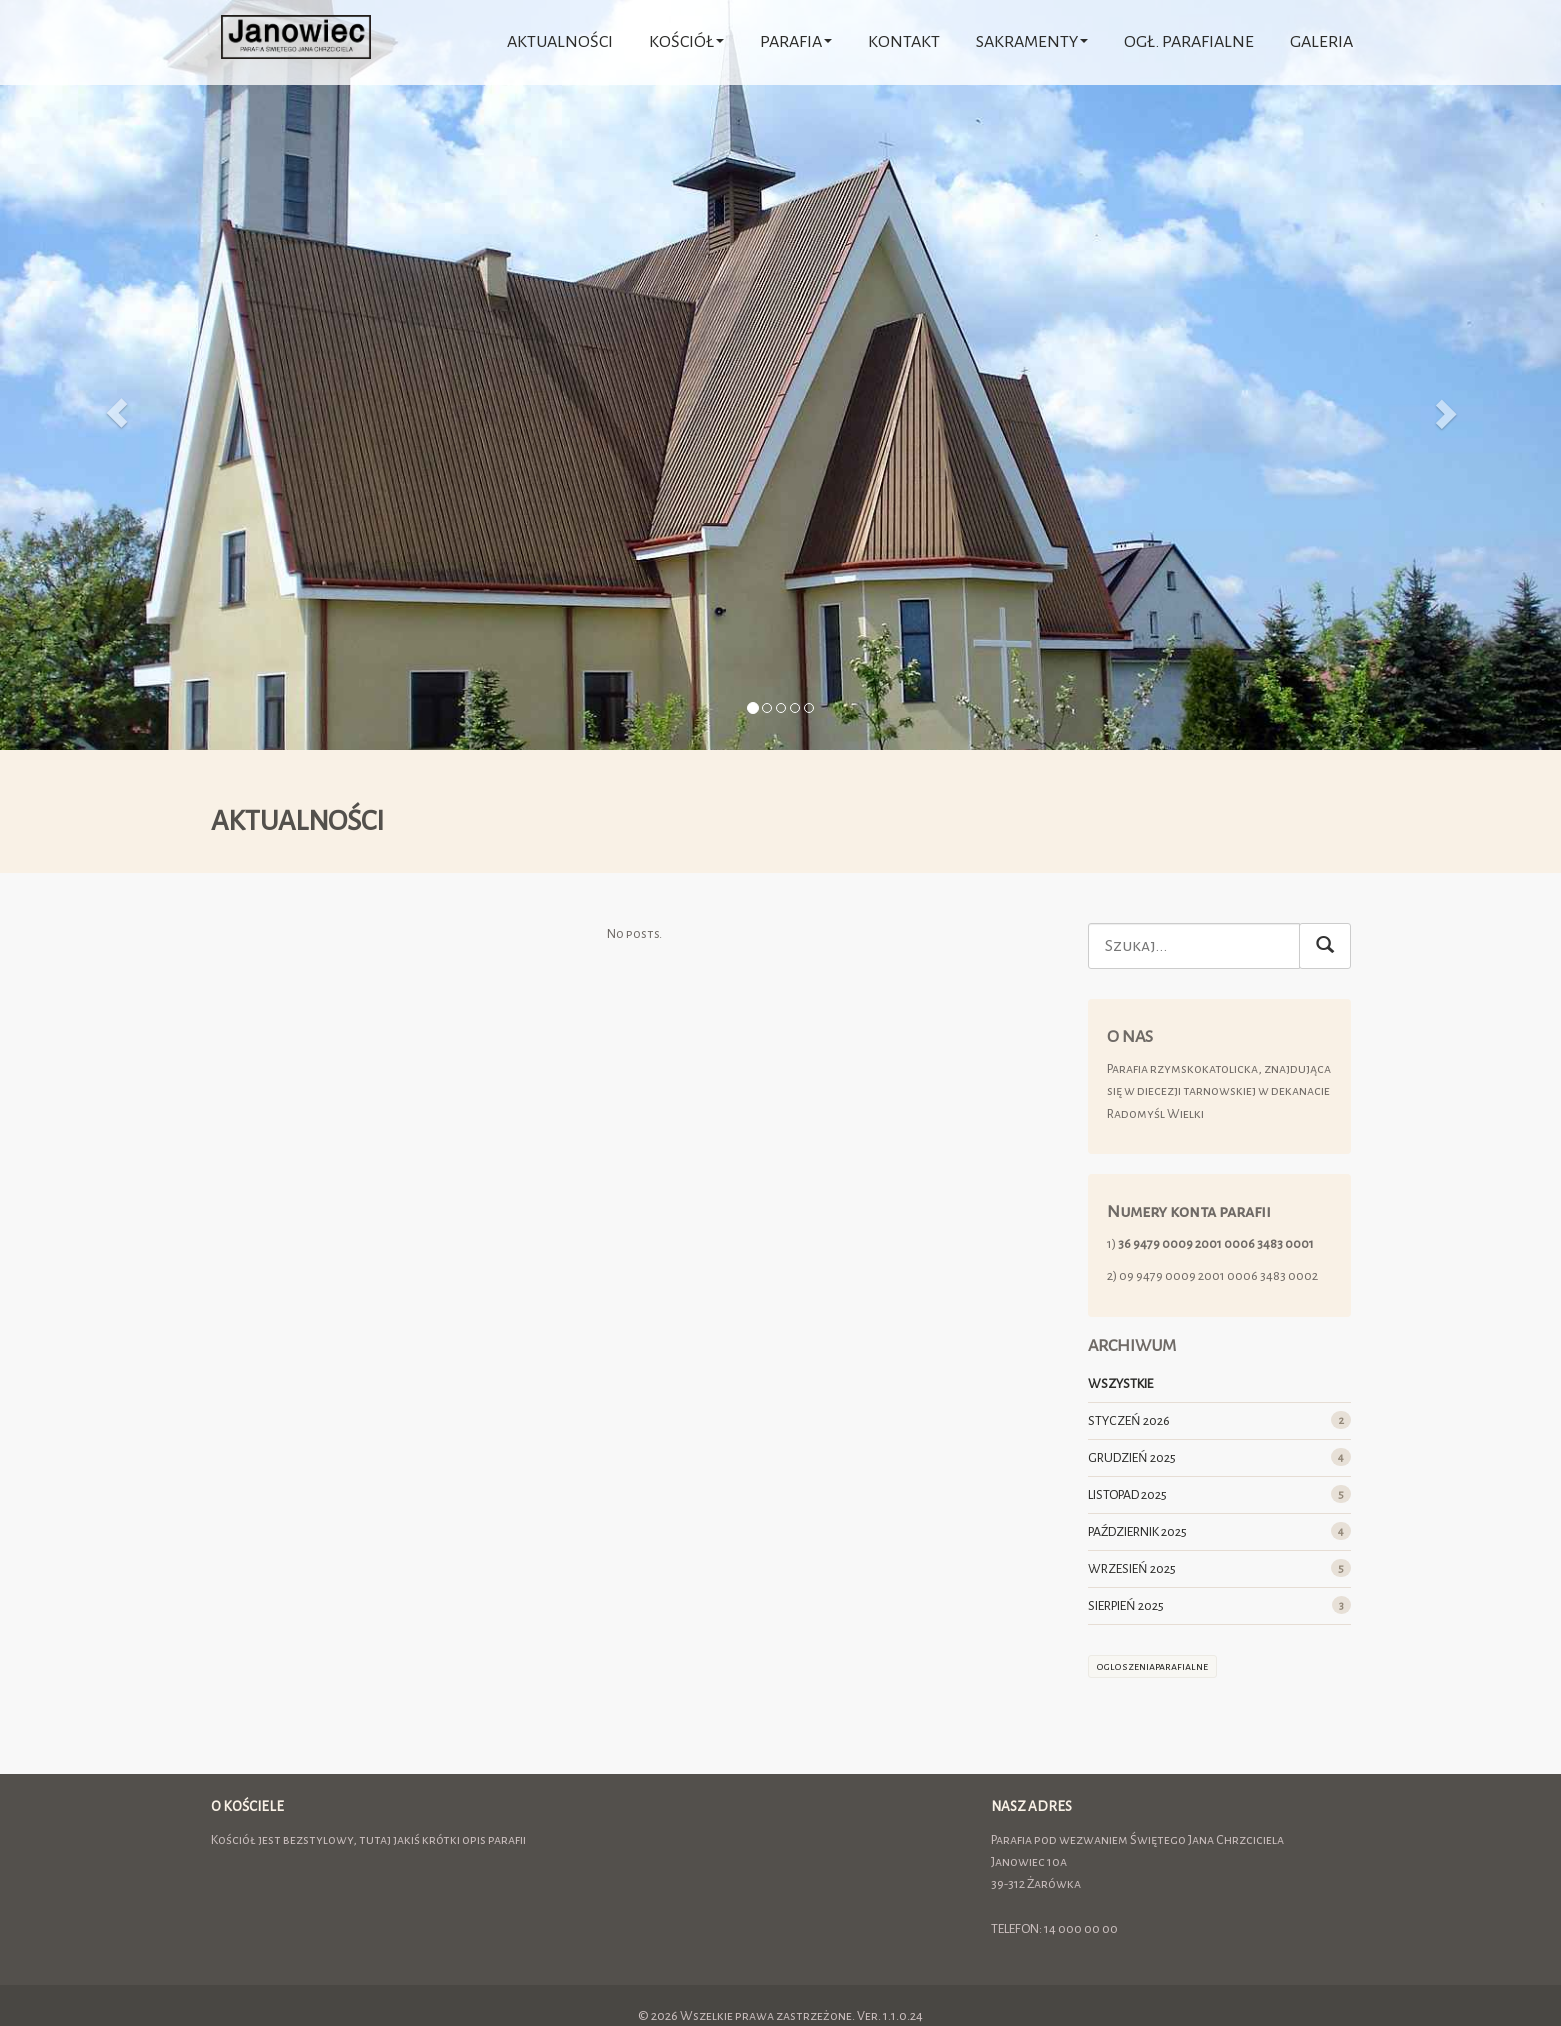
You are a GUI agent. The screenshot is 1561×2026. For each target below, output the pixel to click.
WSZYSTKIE (1120, 1384)
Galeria (1321, 42)
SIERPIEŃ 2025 (1126, 1606)
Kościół (686, 42)
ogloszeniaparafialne (1152, 1666)
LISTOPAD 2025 (1127, 1495)
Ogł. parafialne (1189, 42)
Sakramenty (1032, 42)
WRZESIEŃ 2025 (1132, 1569)
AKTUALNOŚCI (560, 42)
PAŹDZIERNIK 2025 (1137, 1532)
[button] (117, 375)
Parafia (796, 42)
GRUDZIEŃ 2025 (1132, 1458)
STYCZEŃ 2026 (1129, 1421)
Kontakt (904, 42)
